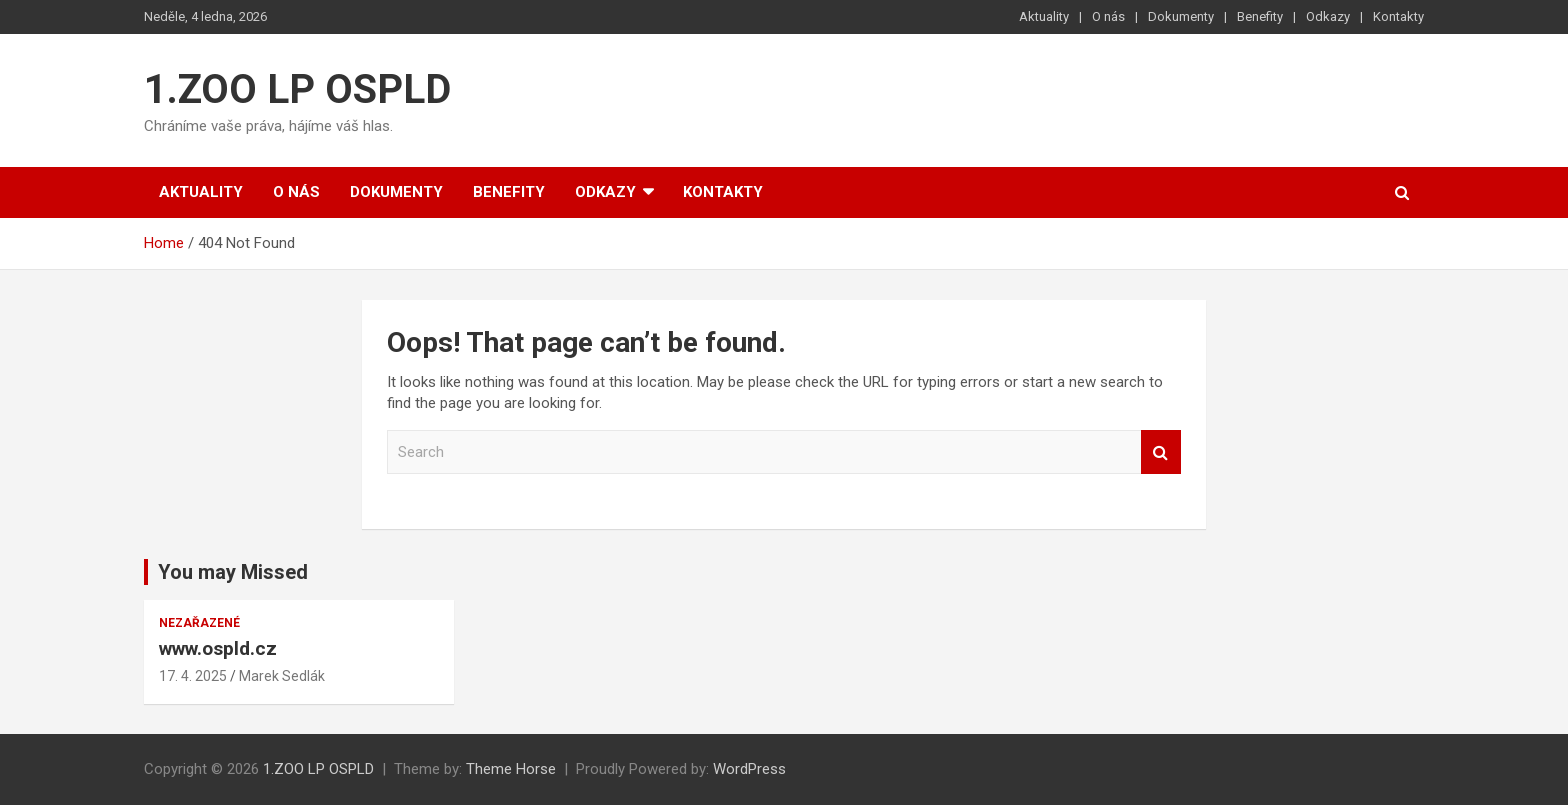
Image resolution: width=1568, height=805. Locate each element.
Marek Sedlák (282, 676)
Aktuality (1044, 16)
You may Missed (233, 572)
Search (1161, 452)
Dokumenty (1181, 16)
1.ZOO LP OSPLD (297, 89)
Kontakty (1398, 16)
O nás (1108, 16)
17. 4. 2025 (193, 676)
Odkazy (1328, 16)
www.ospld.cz (218, 648)
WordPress (749, 769)
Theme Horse (511, 769)
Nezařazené (199, 623)
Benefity (1260, 16)
